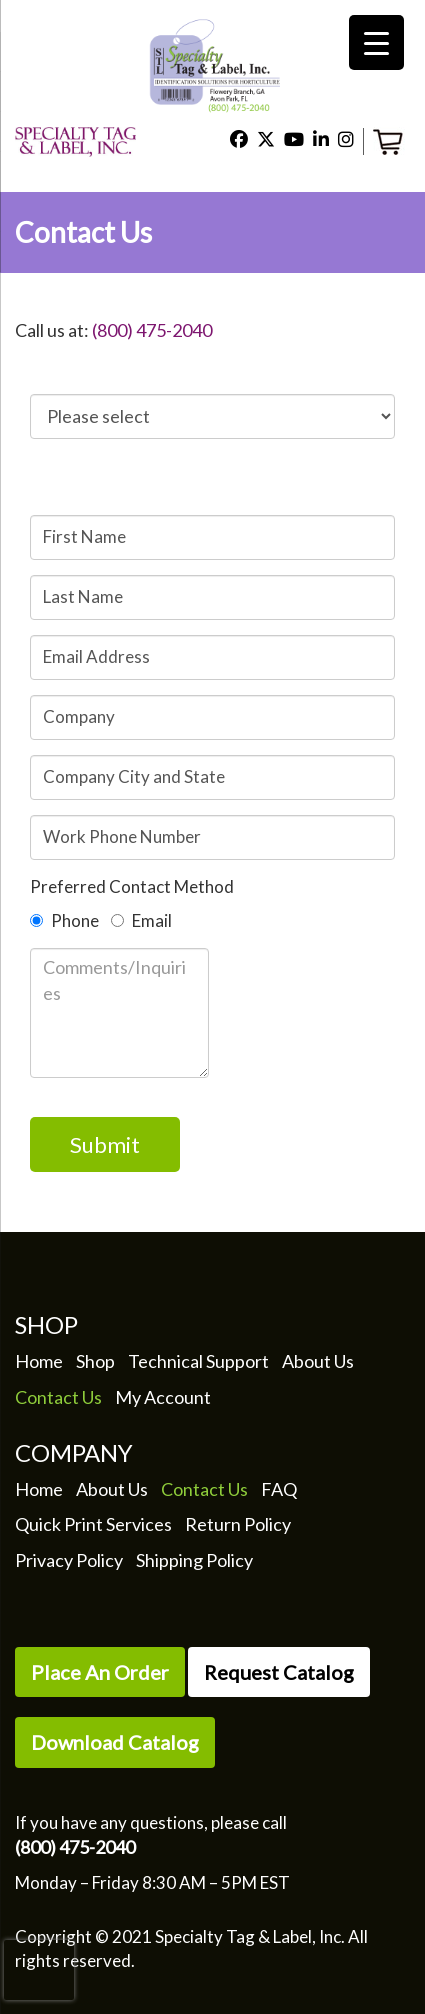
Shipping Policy (194, 1560)
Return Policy (238, 1524)
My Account (163, 1397)
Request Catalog (279, 1672)
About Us (318, 1361)
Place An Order (100, 1672)
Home (39, 1361)
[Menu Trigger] (376, 42)
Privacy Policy (69, 1560)
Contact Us (58, 1397)
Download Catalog (115, 1742)
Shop (95, 1361)
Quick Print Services (93, 1524)
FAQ (279, 1489)
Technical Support (198, 1361)
